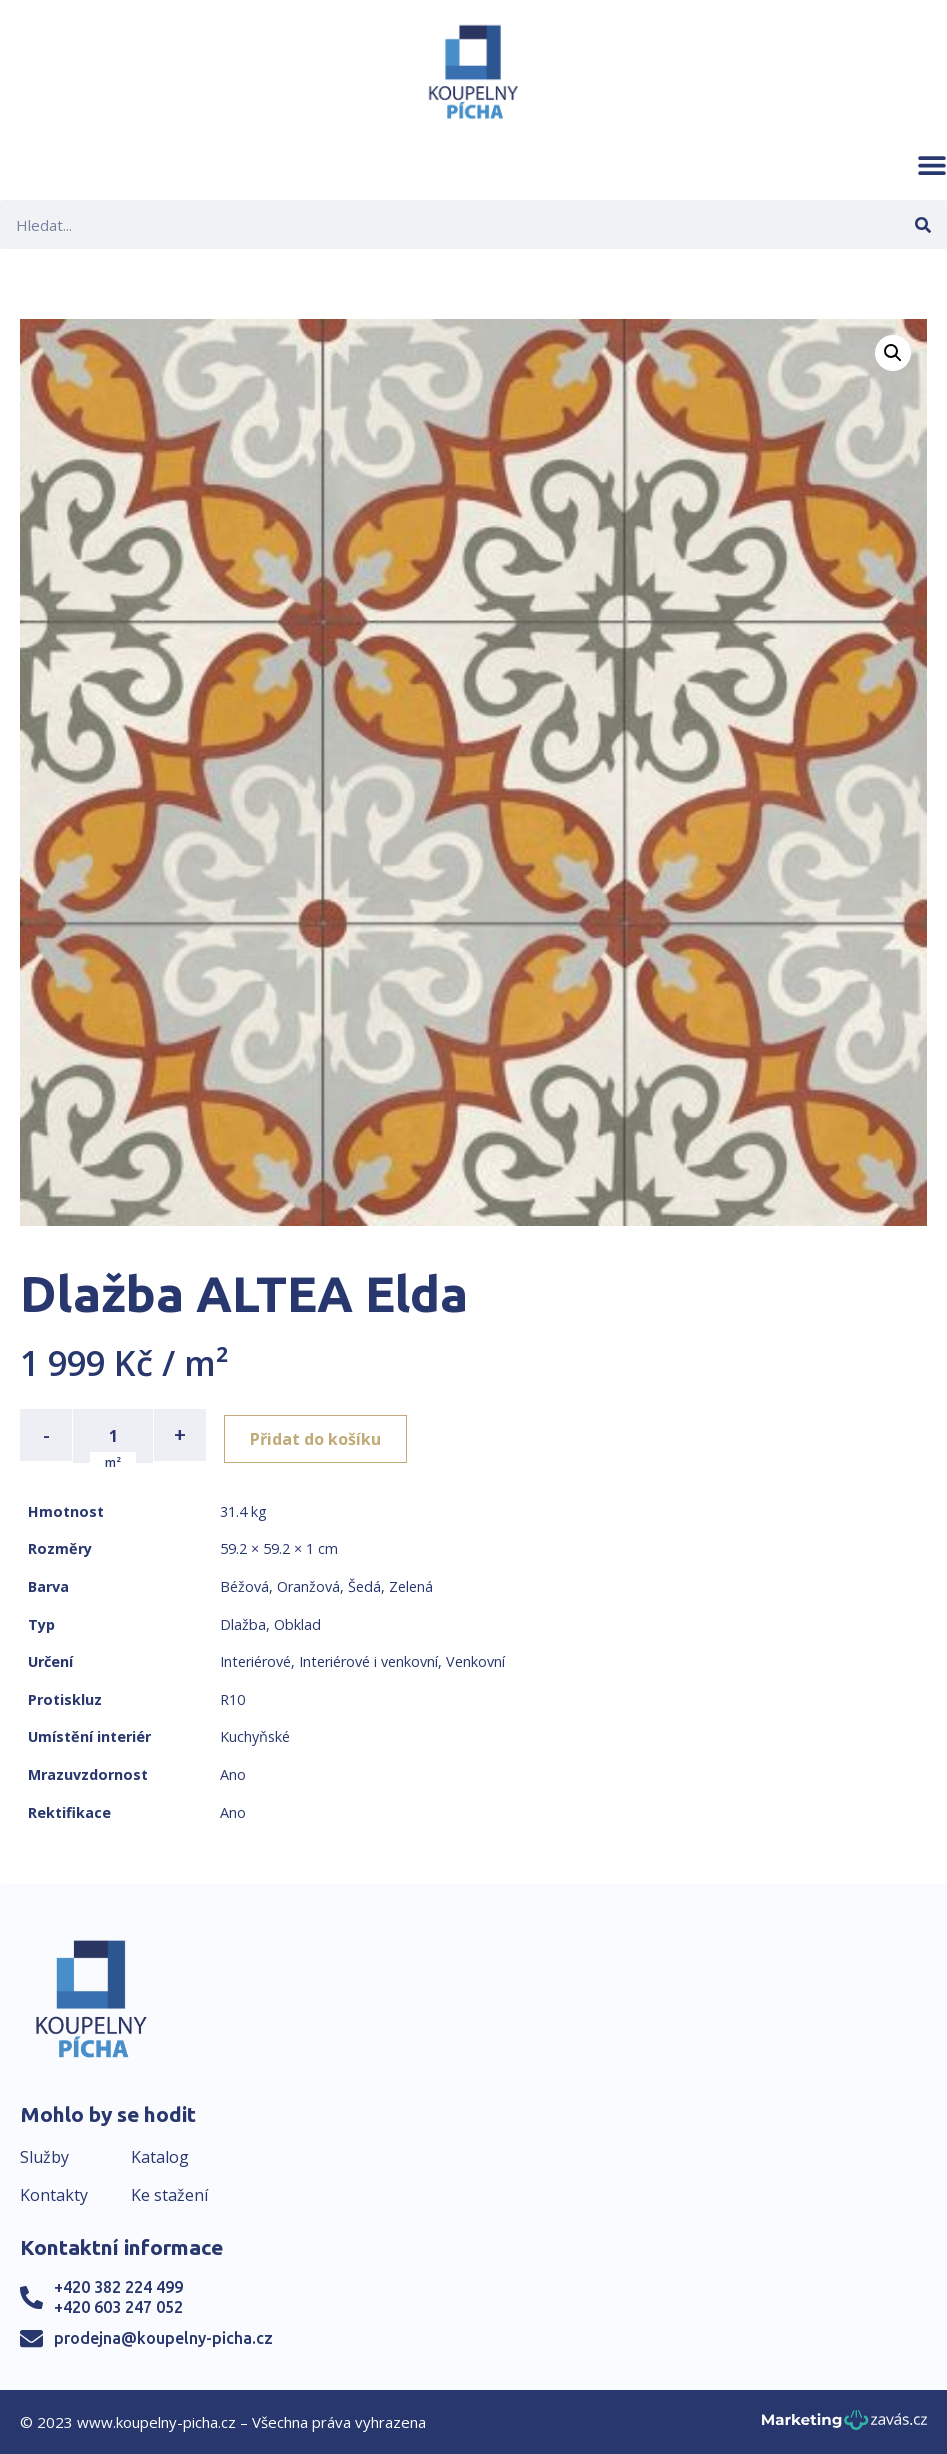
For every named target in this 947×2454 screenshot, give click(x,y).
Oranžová (308, 1584)
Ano (233, 1772)
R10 (232, 1697)
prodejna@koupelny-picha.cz (163, 2336)
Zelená (411, 1584)
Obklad (297, 1622)
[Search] (922, 224)
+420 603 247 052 (118, 2305)
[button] (932, 165)
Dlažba (243, 1622)
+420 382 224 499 (118, 2286)
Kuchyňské (255, 1735)
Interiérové (255, 1659)
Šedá (364, 1584)
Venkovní (475, 1659)
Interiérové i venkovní (368, 1659)
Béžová (244, 1584)
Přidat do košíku (321, 1435)
